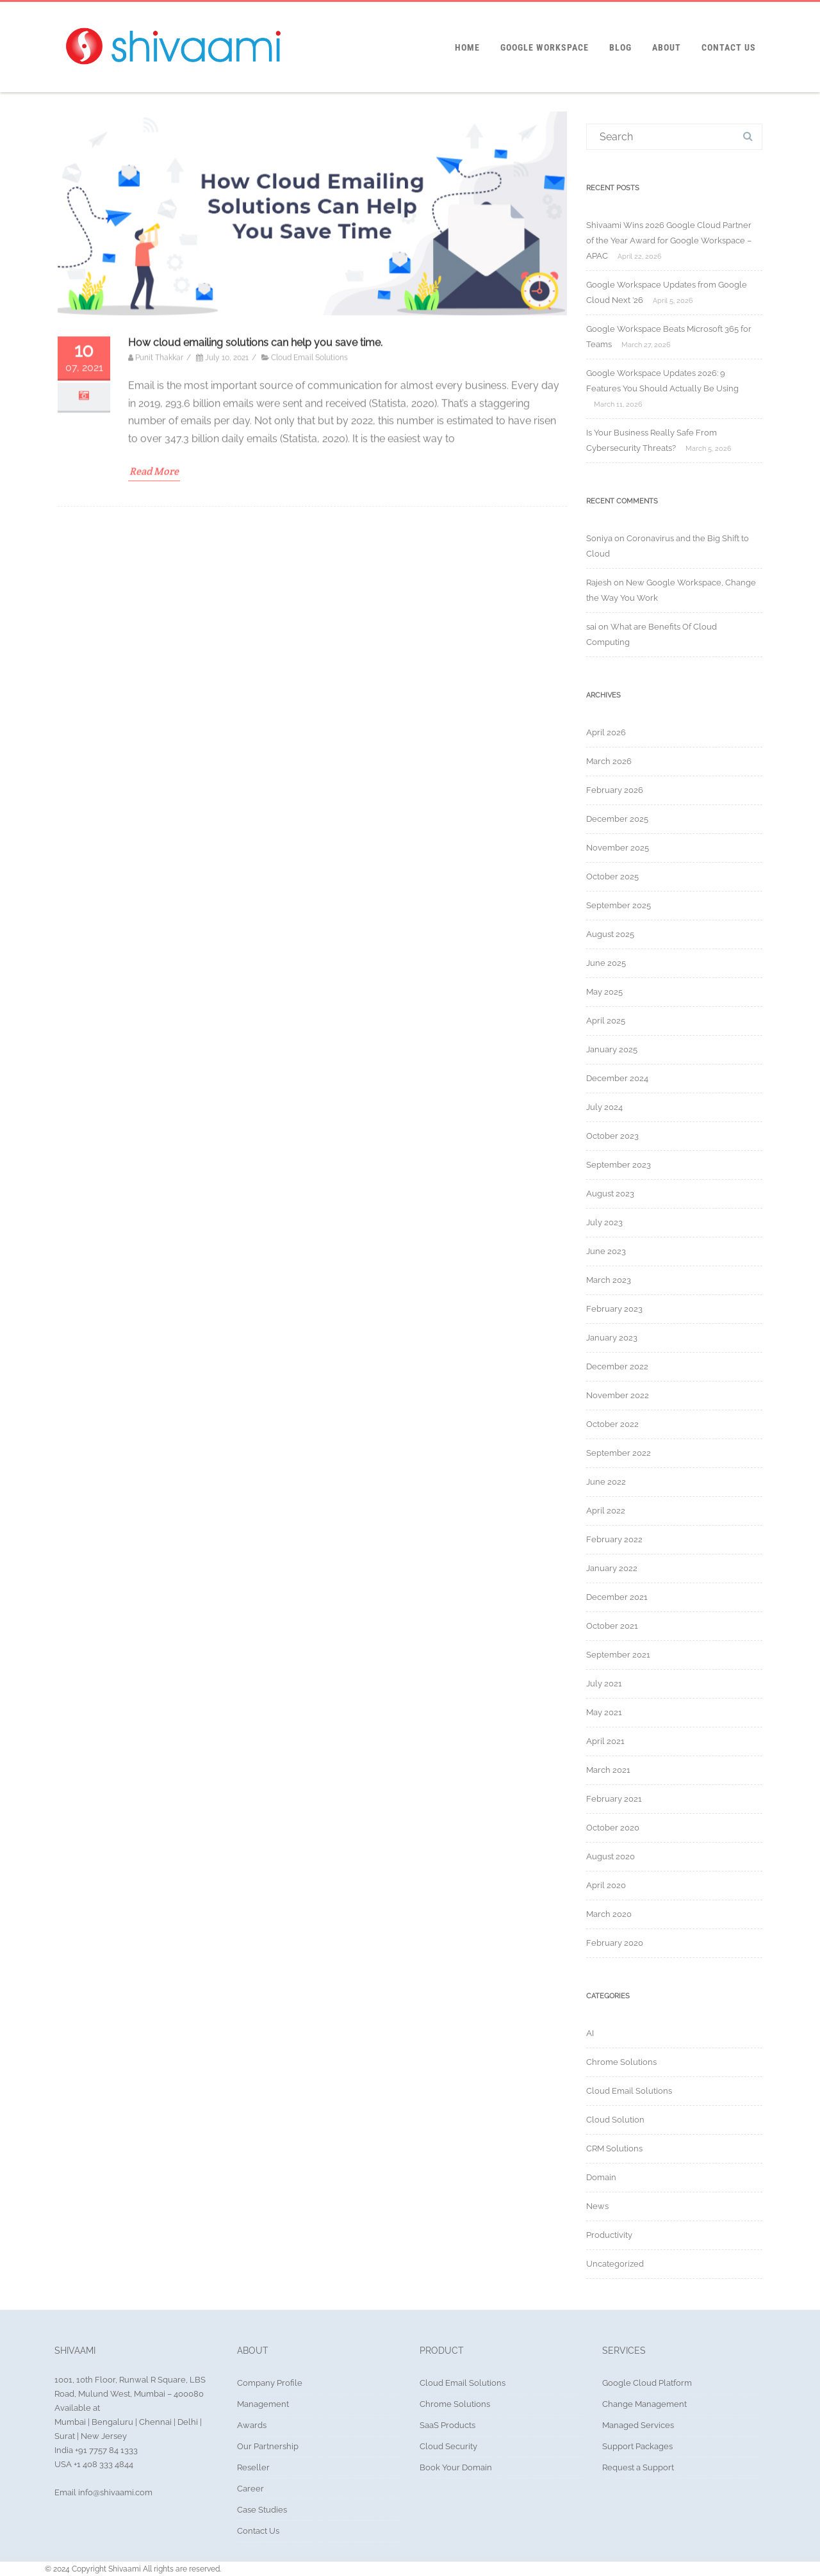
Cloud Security (448, 2446)
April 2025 (605, 1020)
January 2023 (611, 1337)
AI (590, 2033)
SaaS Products (447, 2425)
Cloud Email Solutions (309, 601)
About (666, 47)
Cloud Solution (615, 2119)
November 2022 (617, 1395)
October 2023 (612, 1136)
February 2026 (614, 790)
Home (467, 47)
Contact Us (728, 47)
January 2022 (611, 1568)
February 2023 (614, 1309)
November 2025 (617, 847)
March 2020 (609, 1914)
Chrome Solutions (621, 2062)
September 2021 (618, 1654)
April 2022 (605, 1510)
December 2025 (617, 819)
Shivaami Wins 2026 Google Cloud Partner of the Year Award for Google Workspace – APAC (668, 240)
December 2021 (617, 1597)
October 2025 (612, 876)
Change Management (644, 2404)
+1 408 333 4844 (103, 2464)
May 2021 (604, 1712)
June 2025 (606, 963)
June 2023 (606, 1251)
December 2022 (617, 1366)
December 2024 (617, 1078)
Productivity (609, 2235)
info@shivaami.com (114, 2492)
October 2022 (612, 1424)
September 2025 (618, 905)
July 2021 (604, 1683)
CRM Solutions (614, 2148)
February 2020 (614, 1943)
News (597, 2206)
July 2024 (604, 1107)
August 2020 (610, 1856)
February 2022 (614, 1539)
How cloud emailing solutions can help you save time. (255, 586)
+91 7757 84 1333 (105, 2450)
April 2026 (606, 732)
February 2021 (614, 1799)
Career (250, 2488)
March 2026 (609, 761)
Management (263, 2404)
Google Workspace (544, 47)
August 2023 (610, 1193)
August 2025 (610, 934)
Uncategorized (615, 2264)
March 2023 (608, 1280)
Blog (620, 47)
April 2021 (605, 1741)
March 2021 (608, 1770)
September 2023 (618, 1165)
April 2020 (606, 1885)
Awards (251, 2425)
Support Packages (637, 2446)
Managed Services (638, 2425)
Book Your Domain (456, 2467)
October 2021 (612, 1626)
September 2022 (618, 1453)
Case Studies (262, 2510)
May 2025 (604, 992)
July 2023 (604, 1222)
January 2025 (611, 1049)
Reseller (253, 2467)
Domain (601, 2177)
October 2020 (612, 1827)
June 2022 (606, 1482)
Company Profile (269, 2383)
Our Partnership (268, 2446)
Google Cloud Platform (647, 2383)
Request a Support (638, 2467)
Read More (154, 715)
